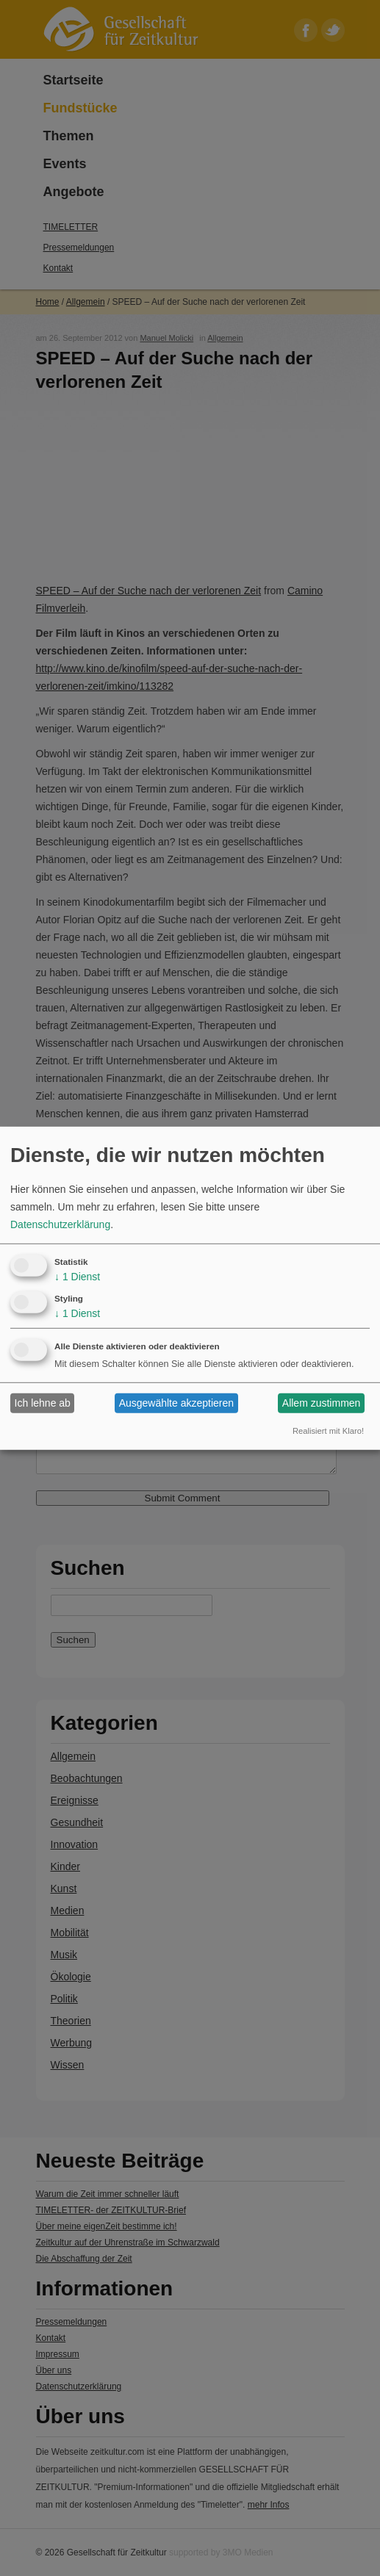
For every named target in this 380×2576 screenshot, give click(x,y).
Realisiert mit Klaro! (328, 1430)
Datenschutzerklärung (60, 1224)
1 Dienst (77, 1276)
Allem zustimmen (321, 1403)
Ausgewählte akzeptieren (176, 1403)
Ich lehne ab (43, 1403)
